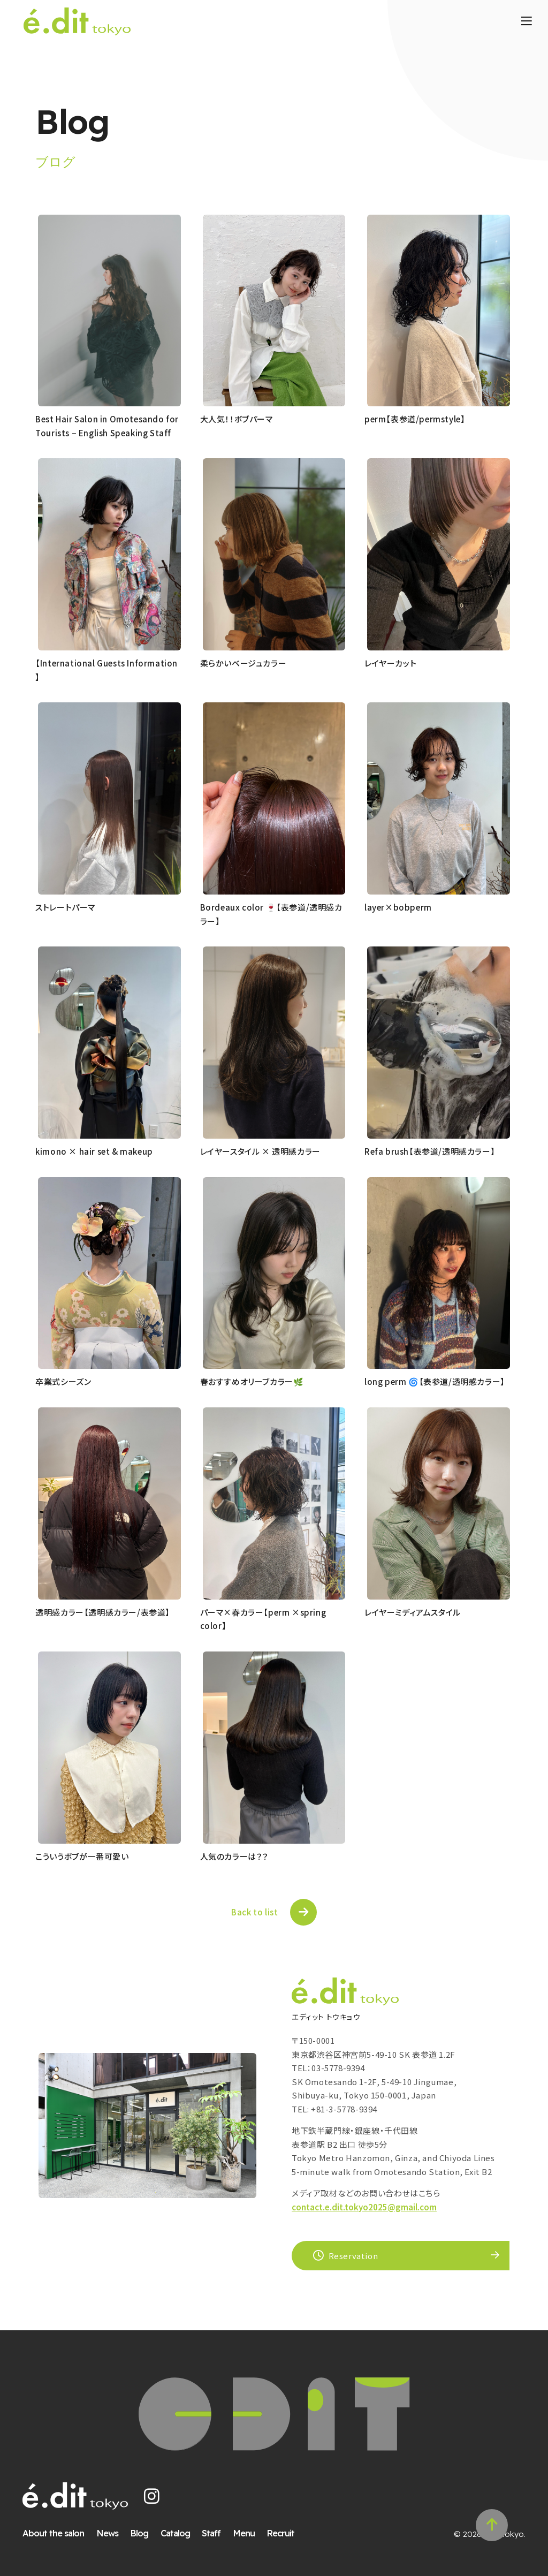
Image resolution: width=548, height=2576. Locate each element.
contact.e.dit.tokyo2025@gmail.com (364, 2190)
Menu (249, 2524)
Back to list (254, 1886)
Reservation (346, 2239)
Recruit (286, 2524)
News (113, 2524)
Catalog (180, 2524)
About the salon (58, 2524)
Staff (216, 2524)
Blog (144, 2524)
